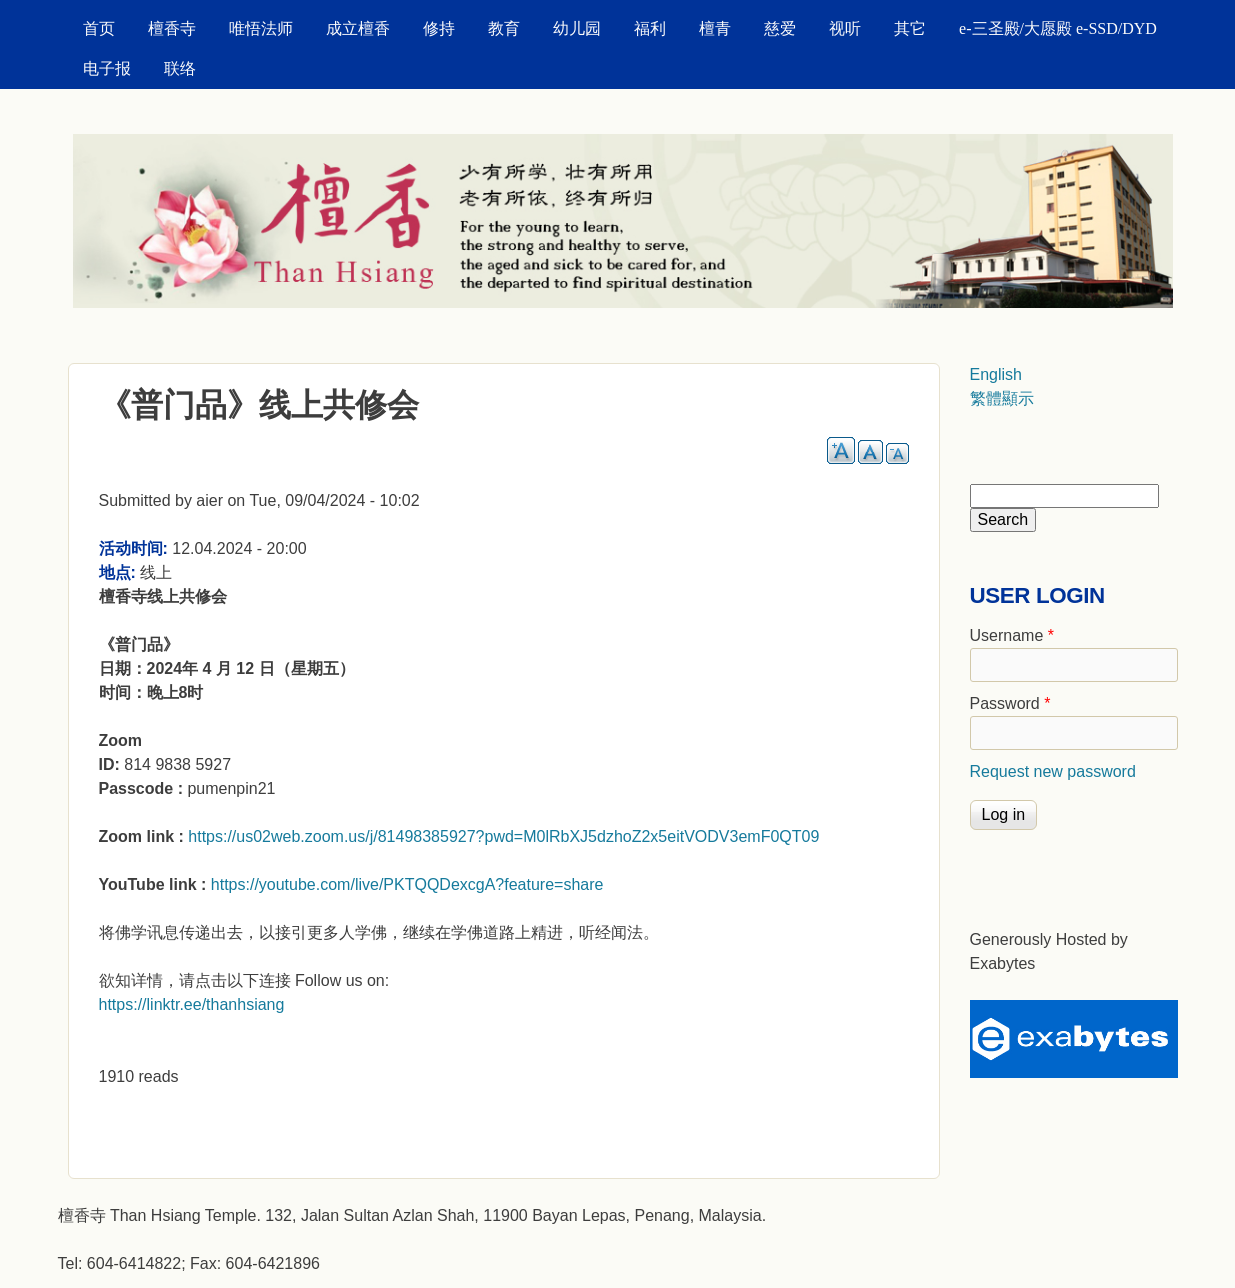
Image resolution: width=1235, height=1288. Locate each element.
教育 (504, 28)
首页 (99, 28)
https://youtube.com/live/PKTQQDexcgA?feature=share (407, 884)
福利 (650, 28)
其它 (910, 28)
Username (1012, 635)
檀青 (715, 28)
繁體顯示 (1002, 398)
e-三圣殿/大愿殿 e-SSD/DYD (1058, 28)
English (996, 374)
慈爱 (780, 28)
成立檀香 (358, 28)
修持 (439, 28)
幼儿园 (577, 28)
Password (1010, 703)
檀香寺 (172, 28)
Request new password (1053, 771)
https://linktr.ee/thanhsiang (192, 1004)
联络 (180, 68)
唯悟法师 (261, 28)
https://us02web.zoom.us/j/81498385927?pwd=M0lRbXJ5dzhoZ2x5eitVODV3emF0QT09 (503, 836)
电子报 (107, 68)
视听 (845, 28)
